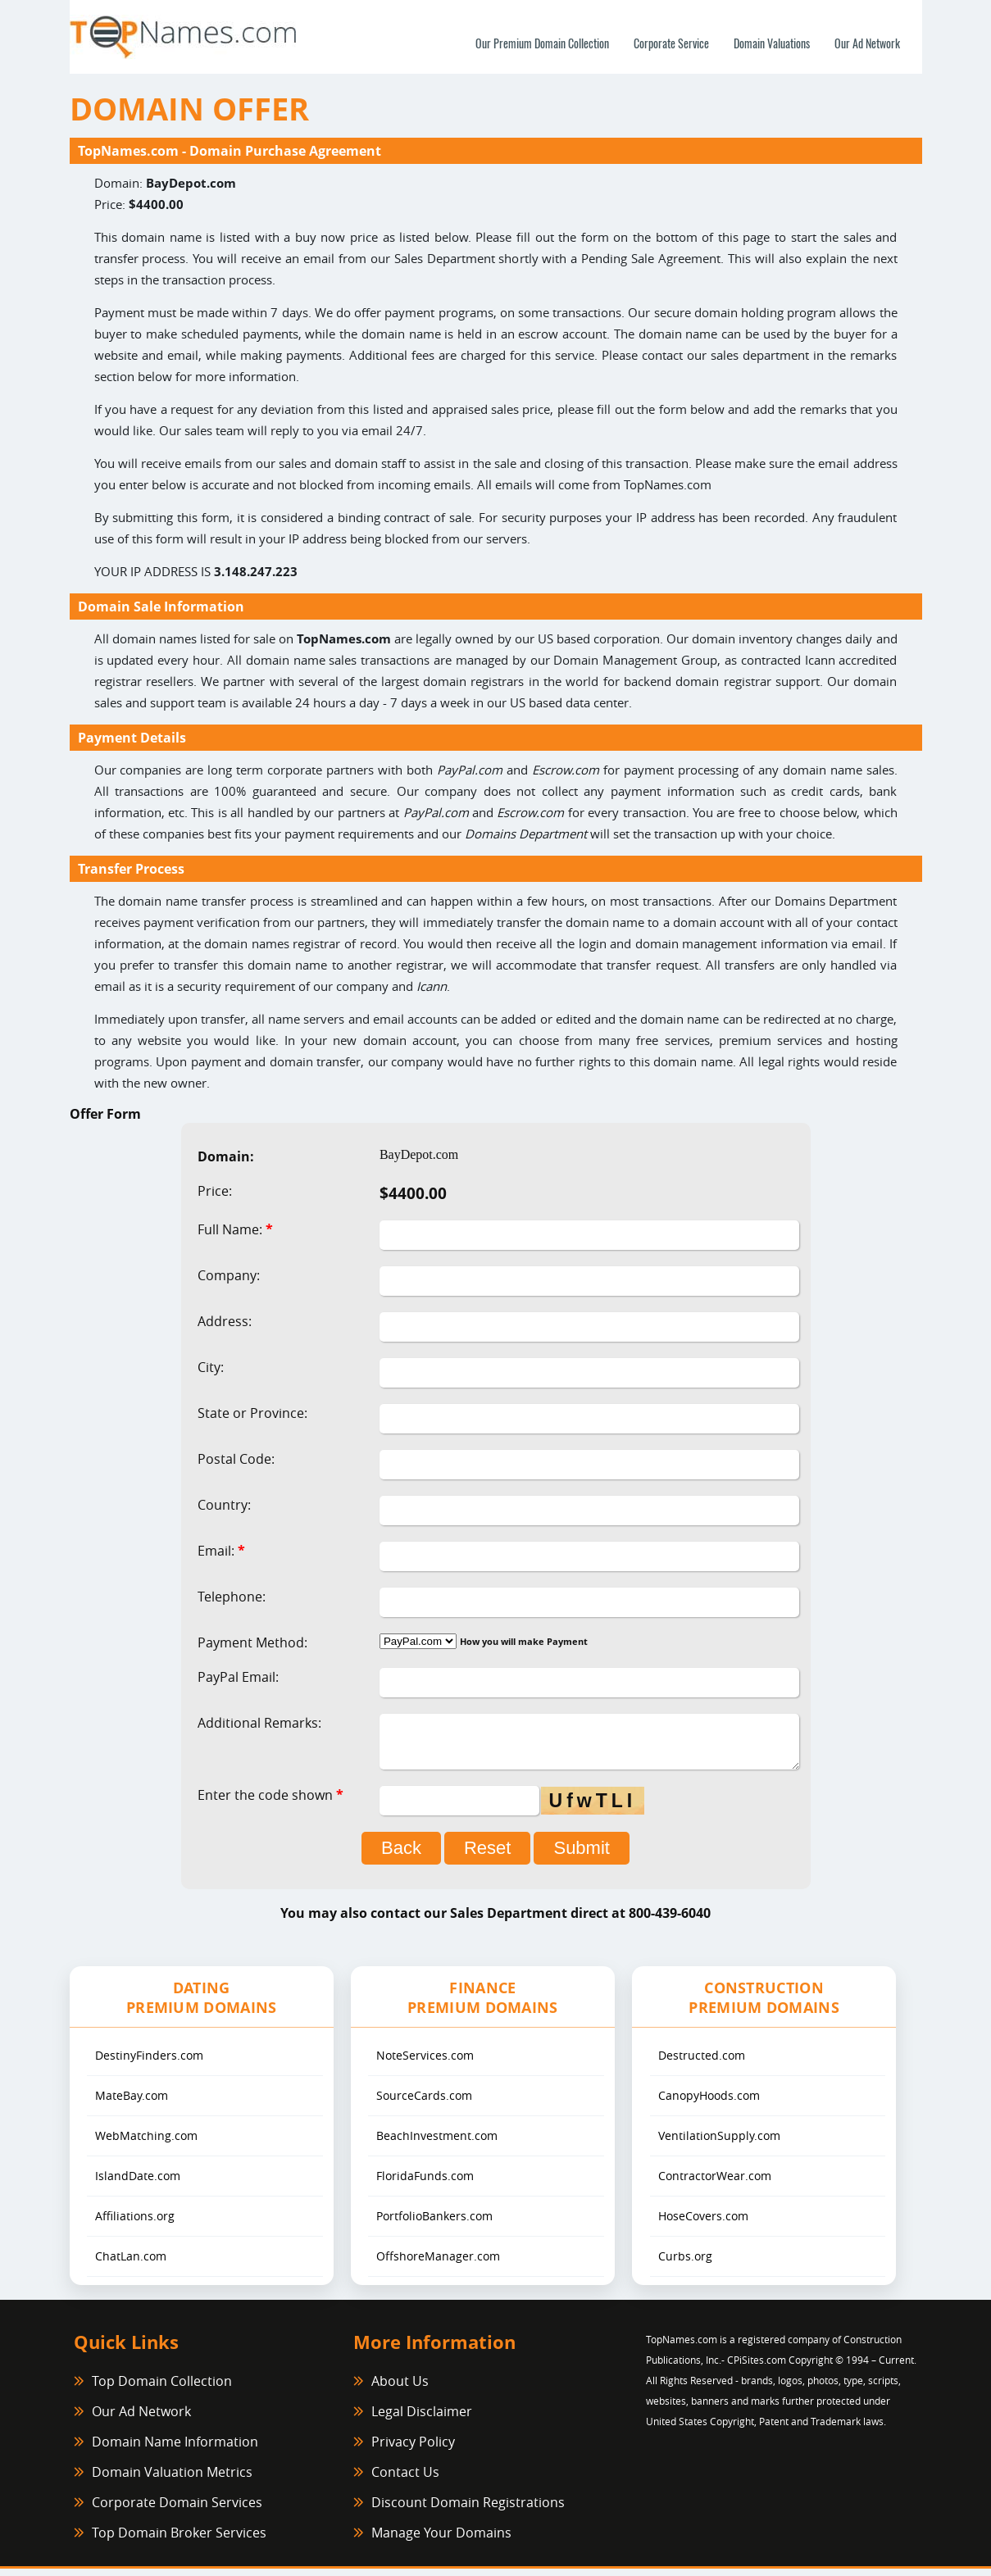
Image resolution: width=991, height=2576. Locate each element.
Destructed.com (701, 2062)
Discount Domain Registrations (468, 2510)
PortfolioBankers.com (434, 2223)
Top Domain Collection (162, 2388)
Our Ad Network (867, 43)
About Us (400, 2388)
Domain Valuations (772, 43)
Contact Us (405, 2479)
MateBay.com (131, 2102)
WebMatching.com (146, 2143)
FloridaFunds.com (425, 2183)
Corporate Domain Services (177, 2510)
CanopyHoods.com (709, 2102)
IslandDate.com (137, 2183)
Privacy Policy (413, 2449)
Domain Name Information (175, 2449)
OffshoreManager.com (438, 2263)
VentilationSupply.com (719, 2143)
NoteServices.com (425, 2062)
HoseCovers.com (703, 2223)
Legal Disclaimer (421, 2419)
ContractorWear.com (714, 2183)
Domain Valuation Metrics (172, 2479)
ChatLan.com (130, 2263)
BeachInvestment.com (437, 2143)
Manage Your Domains (441, 2540)
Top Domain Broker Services (179, 2540)
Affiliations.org (135, 2223)
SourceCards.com (424, 2102)
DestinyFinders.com (149, 2062)
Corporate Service (671, 43)
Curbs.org (685, 2263)
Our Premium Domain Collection (542, 43)
